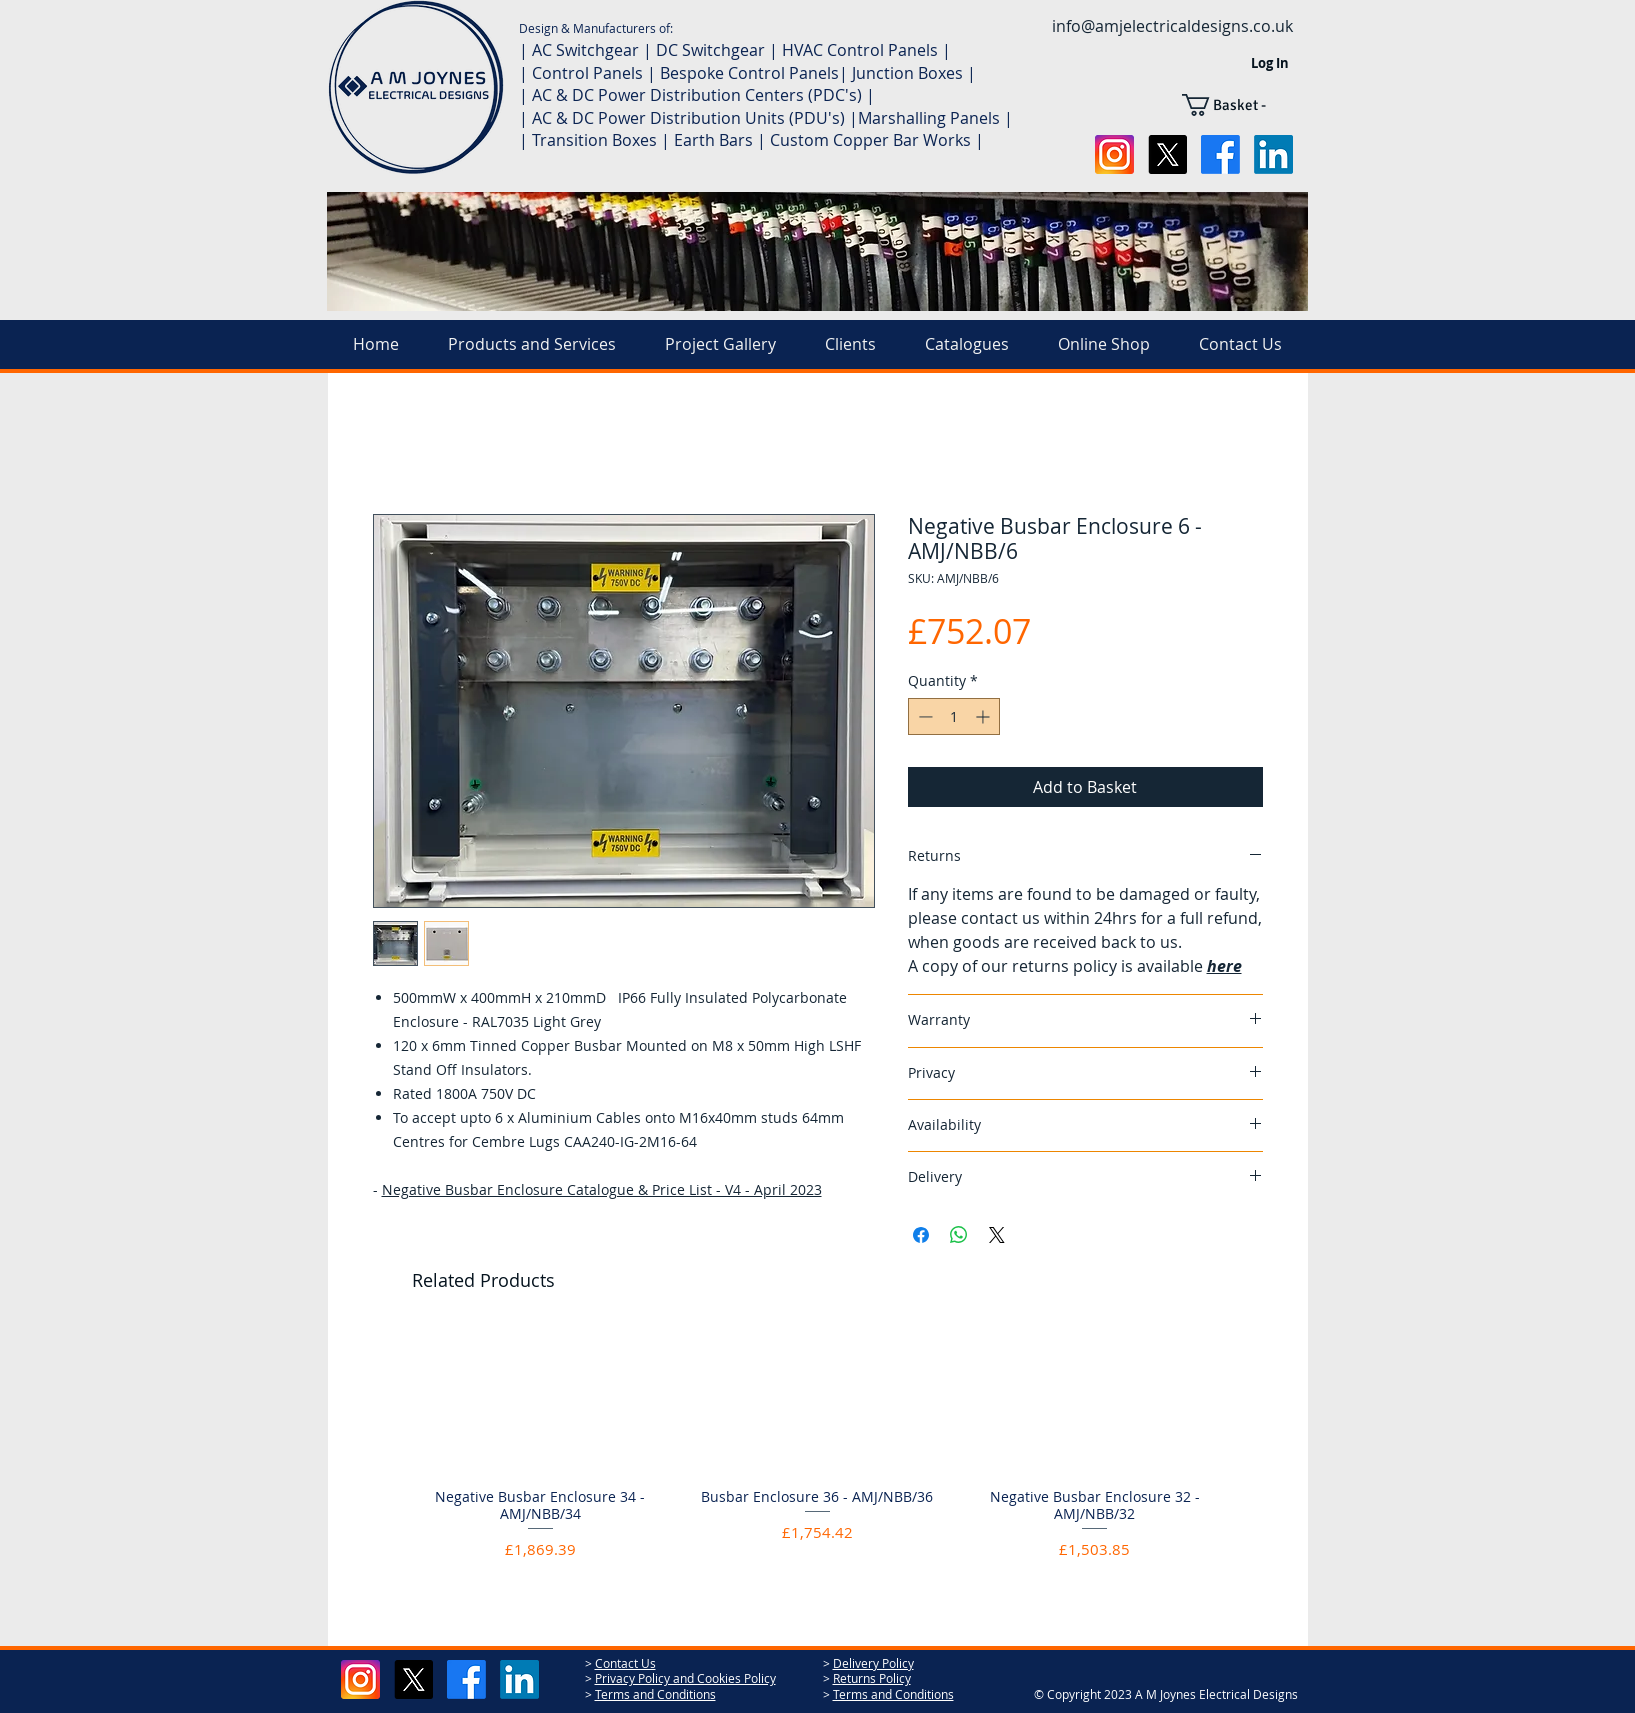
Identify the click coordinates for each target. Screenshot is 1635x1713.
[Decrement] (923, 716)
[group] (818, 1453)
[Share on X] (997, 1235)
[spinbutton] (954, 716)
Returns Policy (872, 1678)
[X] (1167, 154)
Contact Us (625, 1663)
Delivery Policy (873, 1663)
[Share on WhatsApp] (959, 1235)
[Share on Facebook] (921, 1235)
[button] (1237, 105)
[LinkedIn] (1273, 154)
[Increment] (984, 716)
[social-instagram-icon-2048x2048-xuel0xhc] (1114, 154)
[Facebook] (1220, 154)
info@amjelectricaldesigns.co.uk (1172, 26)
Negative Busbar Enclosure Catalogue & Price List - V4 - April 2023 (602, 1189)
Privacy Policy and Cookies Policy (685, 1678)
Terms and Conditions (655, 1694)
